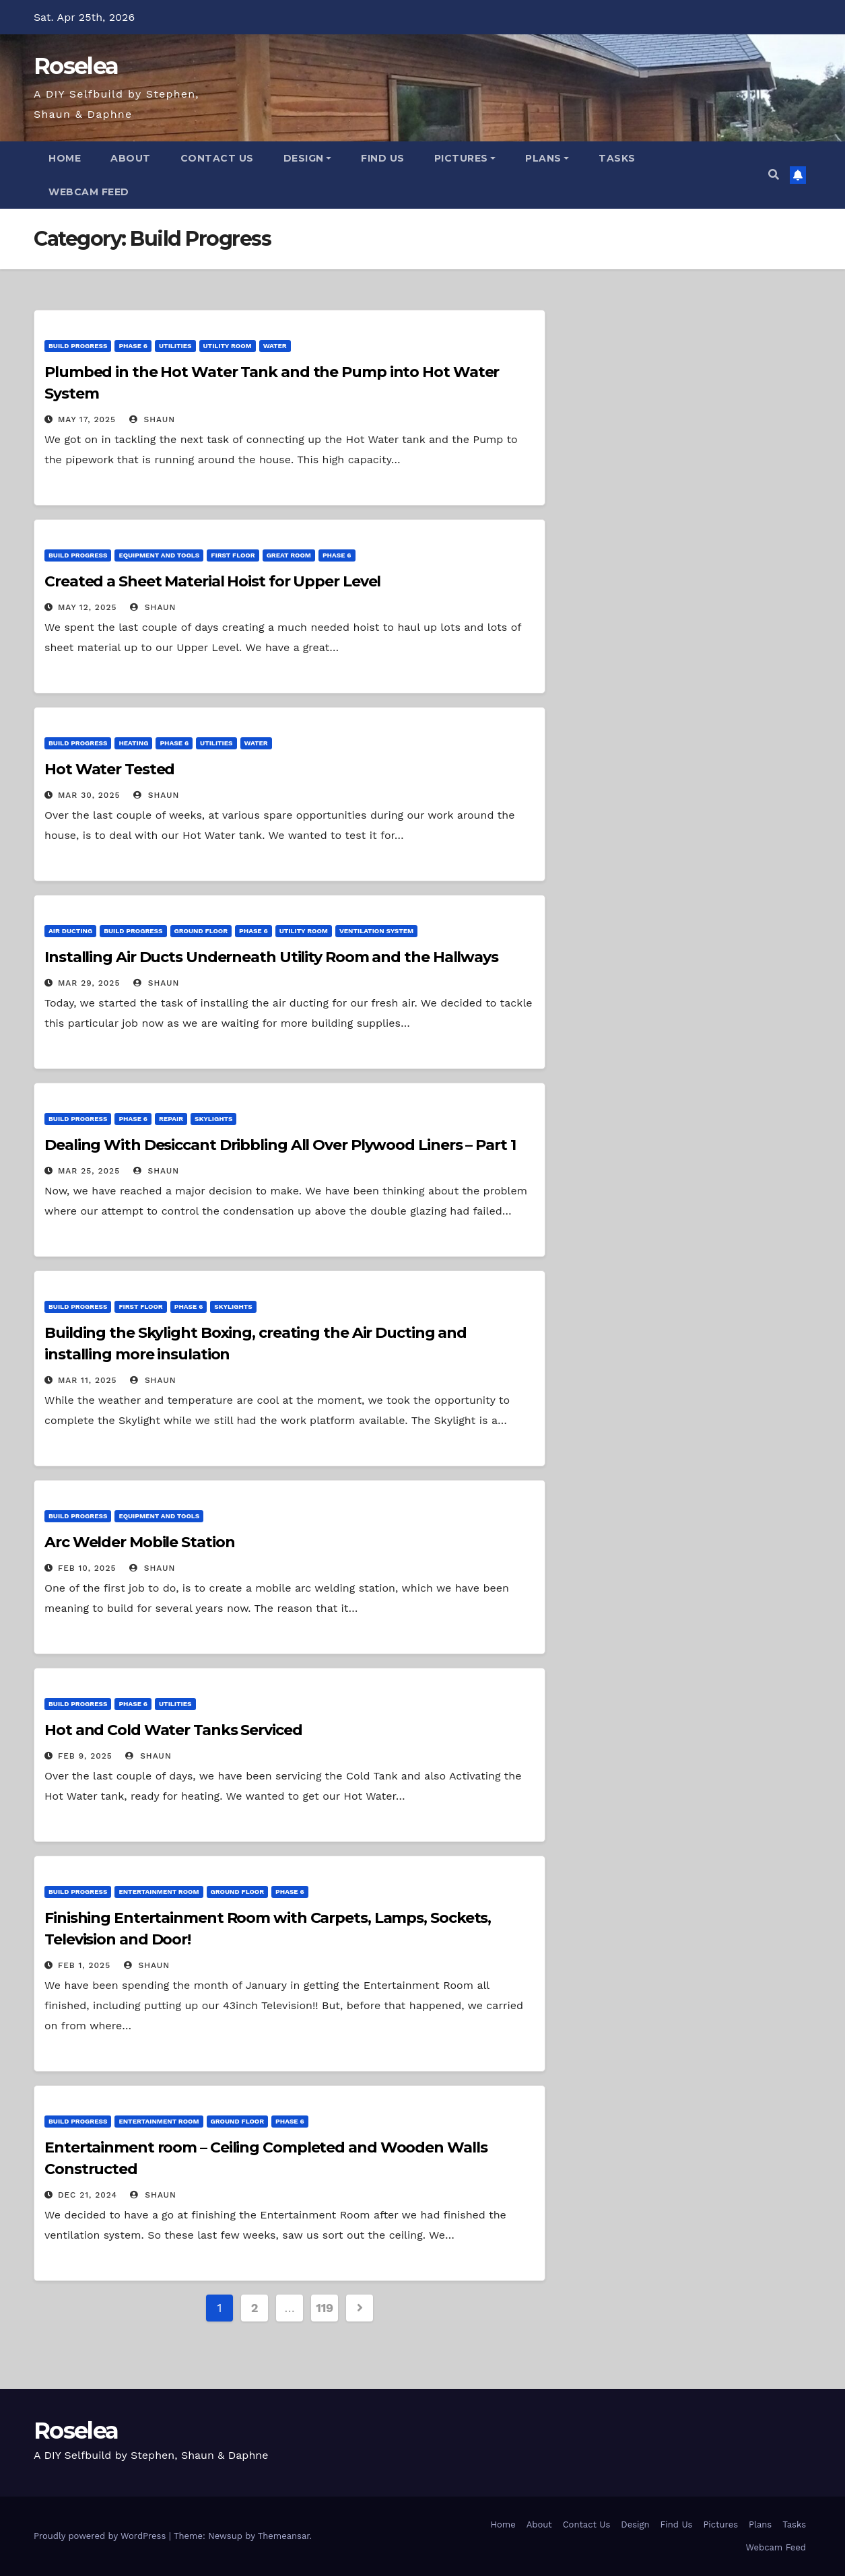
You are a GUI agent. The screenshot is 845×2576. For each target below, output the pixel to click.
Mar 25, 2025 (89, 1171)
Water (275, 345)
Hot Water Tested (109, 769)
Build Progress (77, 345)
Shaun (152, 419)
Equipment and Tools (159, 555)
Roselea (76, 66)
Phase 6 (133, 345)
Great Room (289, 555)
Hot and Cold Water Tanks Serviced (173, 1730)
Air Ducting (70, 931)
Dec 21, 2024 (87, 2195)
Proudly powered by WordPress (101, 2536)
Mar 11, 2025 (87, 1380)
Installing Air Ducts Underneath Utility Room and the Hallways (271, 957)
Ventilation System (376, 931)
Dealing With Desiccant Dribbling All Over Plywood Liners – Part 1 (280, 1145)
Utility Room (227, 345)
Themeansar (284, 2536)
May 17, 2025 (87, 419)
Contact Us (217, 158)
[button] (773, 174)
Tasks (617, 158)
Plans (547, 158)
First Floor (233, 555)
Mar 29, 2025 (89, 983)
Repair (171, 1118)
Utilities (175, 345)
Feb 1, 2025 (84, 1965)
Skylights (213, 1118)
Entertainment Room (159, 1891)
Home (64, 158)
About (130, 158)
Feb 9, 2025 (85, 1756)
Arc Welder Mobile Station (139, 1542)
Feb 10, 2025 (87, 1568)
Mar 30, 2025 (89, 795)
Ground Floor (201, 931)
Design (307, 158)
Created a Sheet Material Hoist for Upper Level (212, 581)
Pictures (465, 158)
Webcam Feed (88, 192)
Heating (133, 743)
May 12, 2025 (87, 607)
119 (324, 2308)
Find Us (383, 158)
